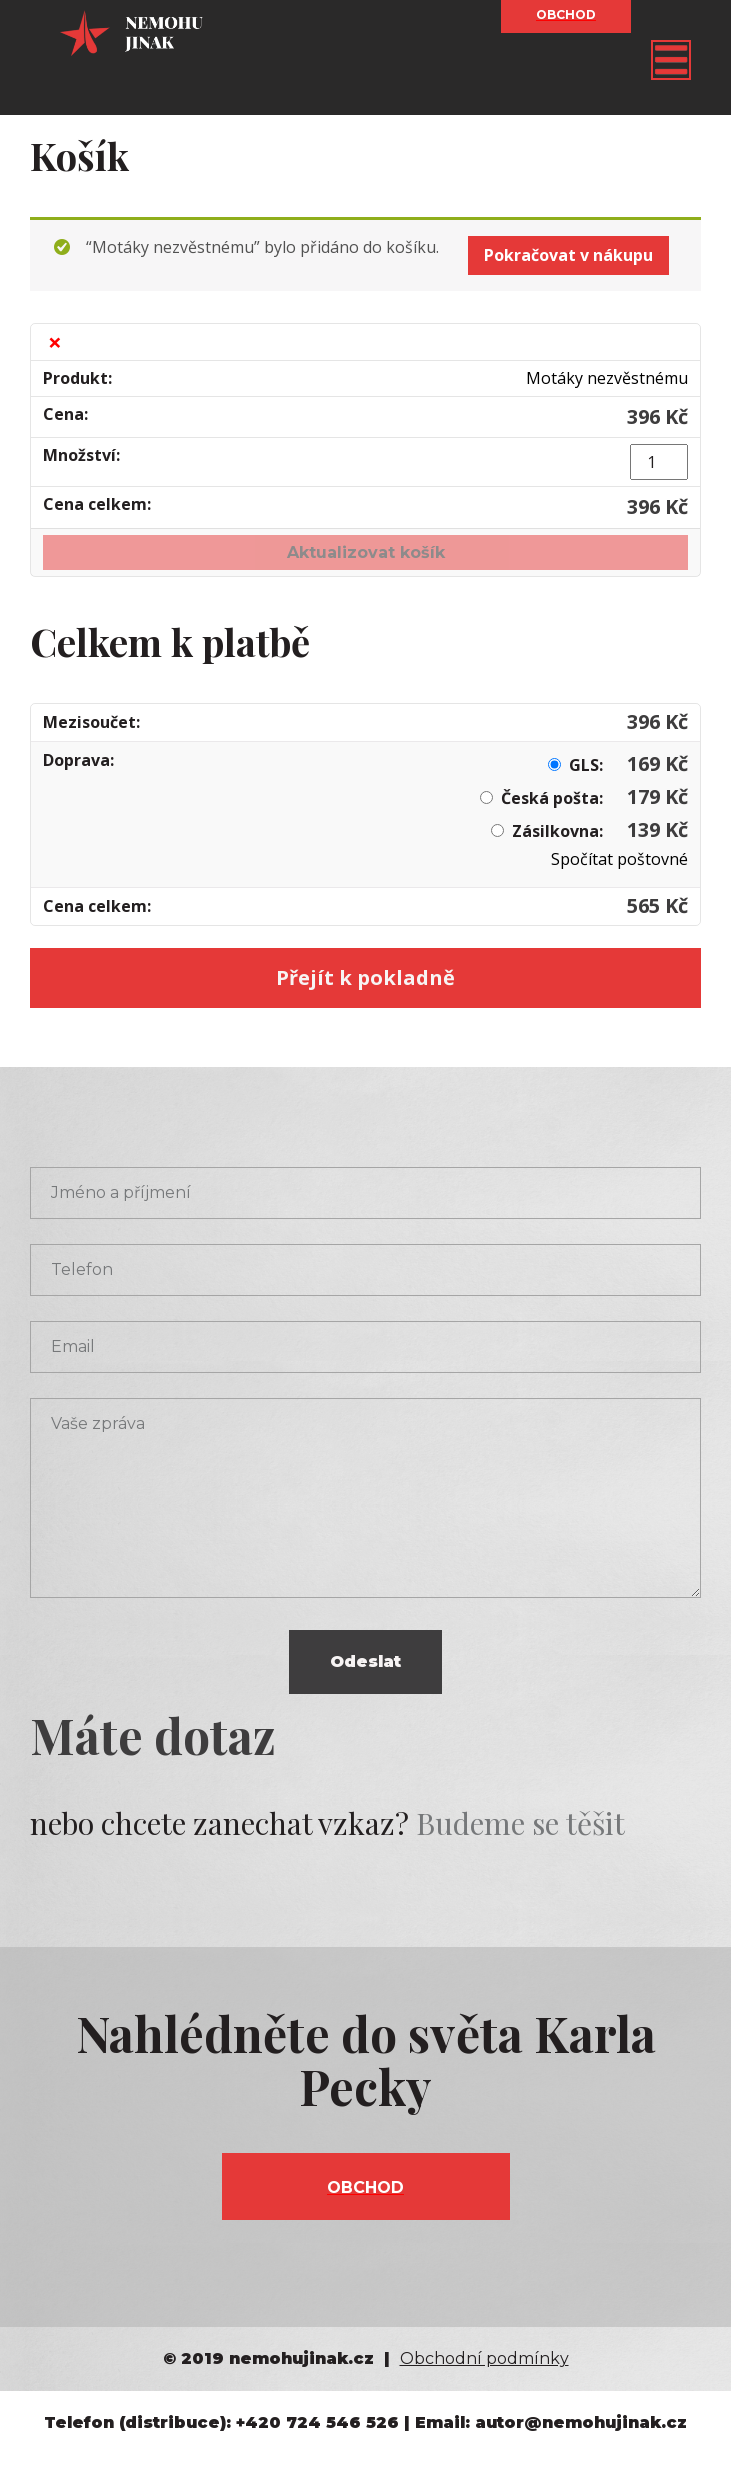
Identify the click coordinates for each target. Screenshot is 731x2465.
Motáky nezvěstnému (607, 378)
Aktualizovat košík (366, 552)
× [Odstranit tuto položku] (55, 342)
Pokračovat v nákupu (568, 255)
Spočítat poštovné (619, 859)
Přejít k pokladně (365, 977)
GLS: (628, 765)
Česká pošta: (594, 798)
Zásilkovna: (600, 831)
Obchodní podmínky (484, 2358)
